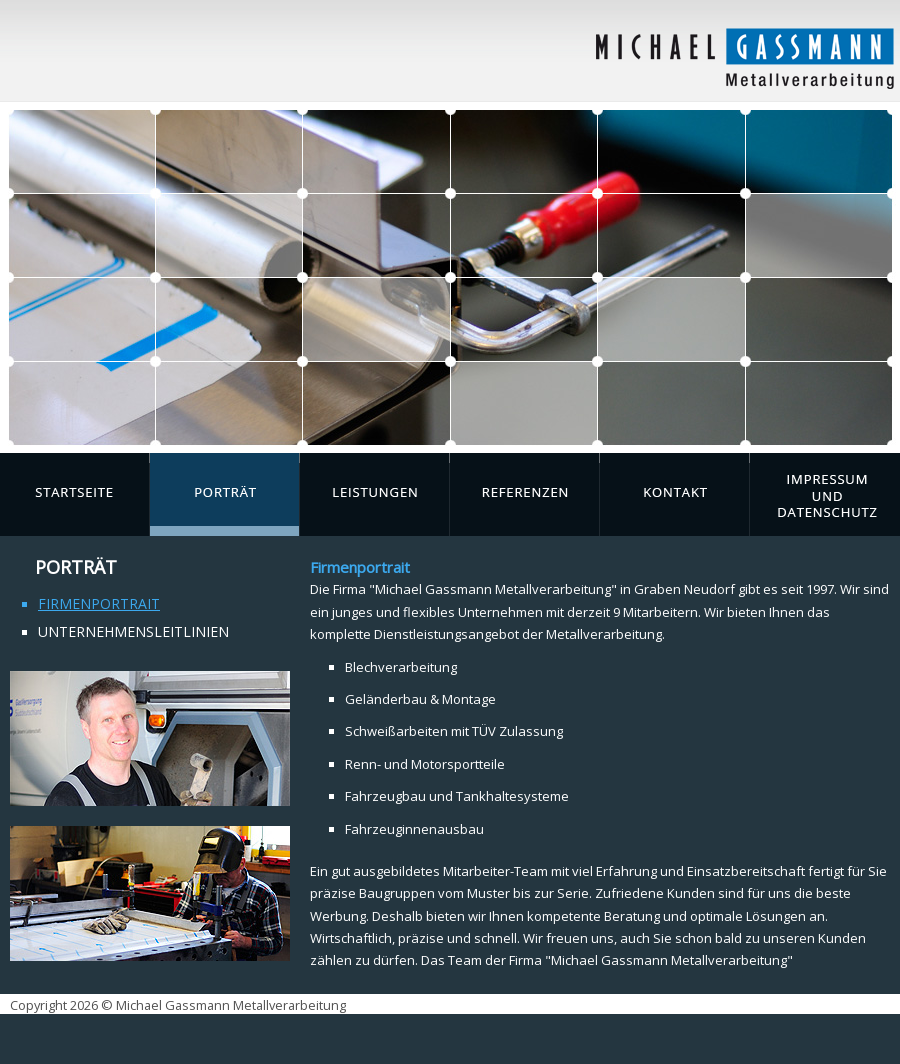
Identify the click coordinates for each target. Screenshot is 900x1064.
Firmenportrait (99, 603)
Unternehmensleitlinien (133, 631)
